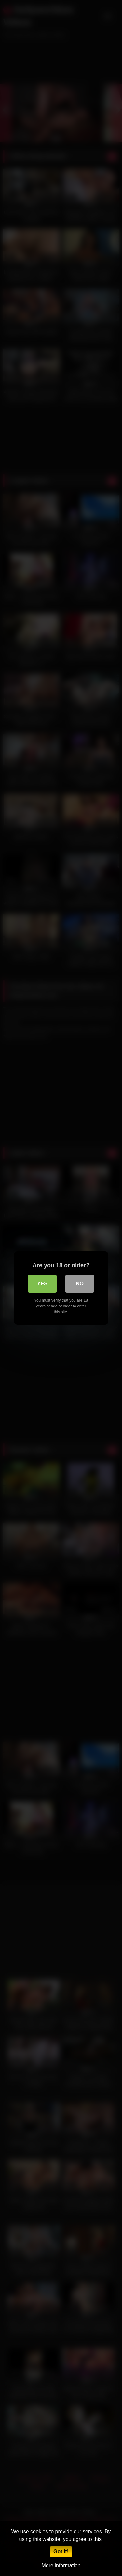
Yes (42, 1283)
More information (60, 2565)
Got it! (61, 2551)
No (80, 1283)
